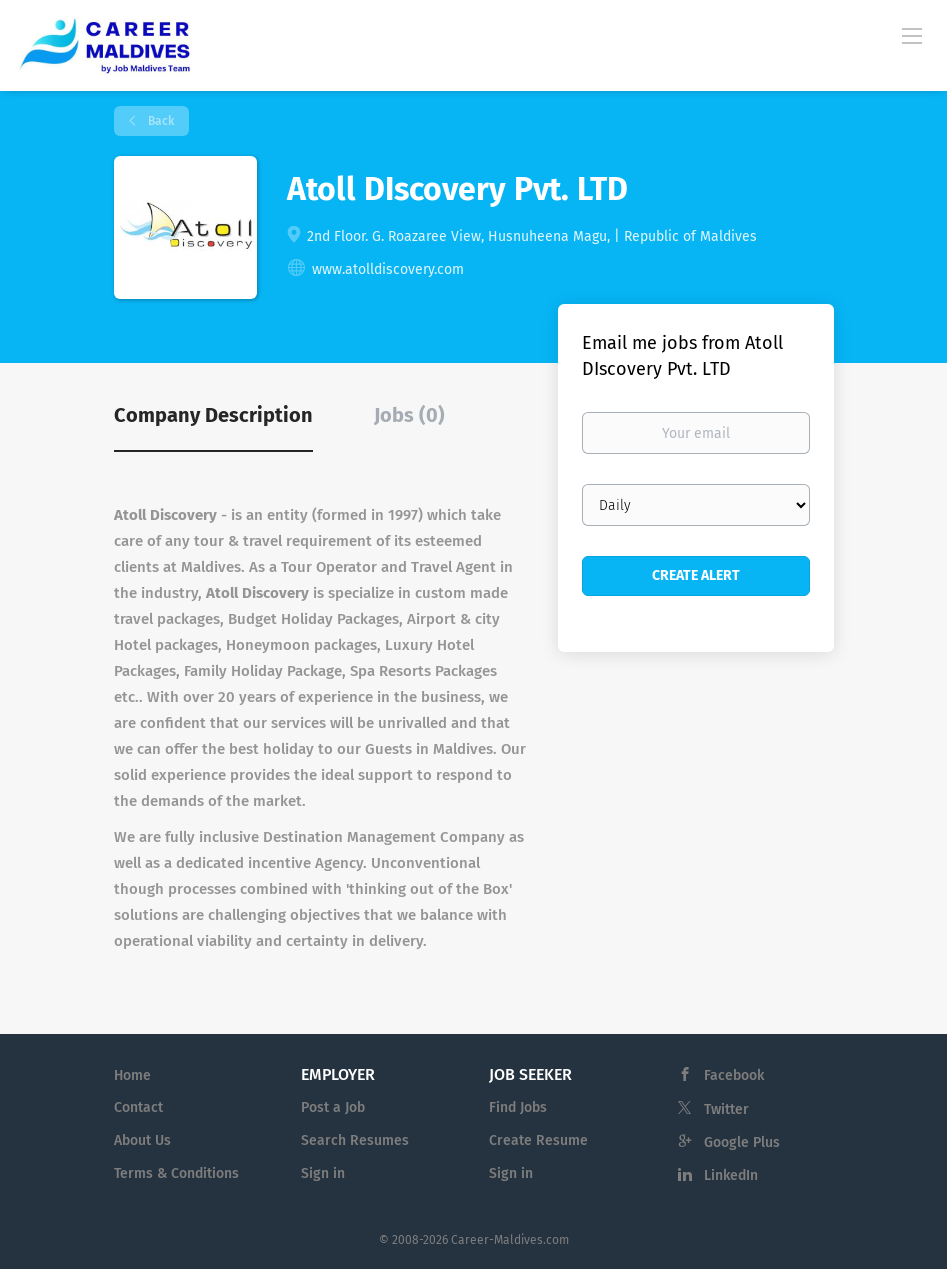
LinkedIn (731, 1175)
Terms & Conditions (176, 1173)
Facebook (734, 1075)
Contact (138, 1107)
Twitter (726, 1109)
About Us (142, 1140)
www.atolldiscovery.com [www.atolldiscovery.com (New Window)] (388, 269)
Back (159, 121)
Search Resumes (355, 1140)
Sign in (323, 1173)
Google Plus (742, 1142)
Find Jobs (518, 1107)
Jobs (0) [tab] (409, 415)
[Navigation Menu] (912, 35)
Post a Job (333, 1107)
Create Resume (538, 1140)
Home (132, 1075)
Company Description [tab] (213, 415)
